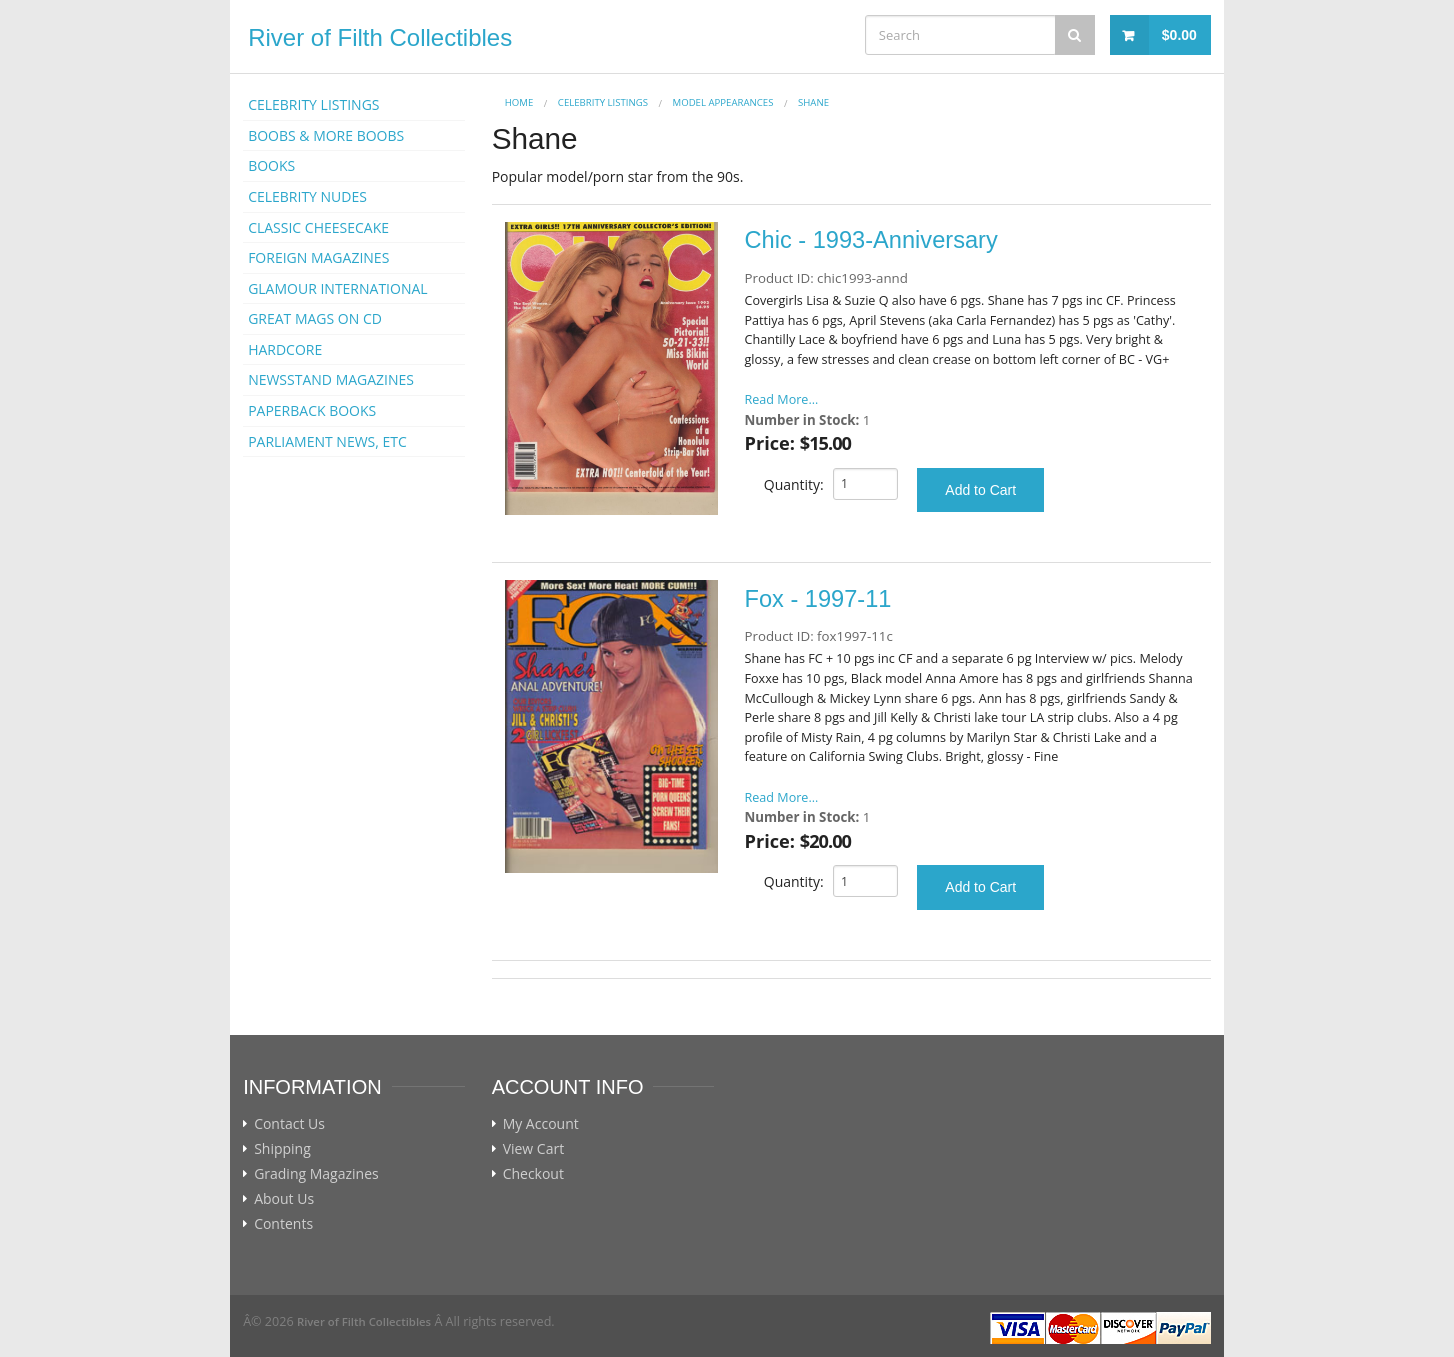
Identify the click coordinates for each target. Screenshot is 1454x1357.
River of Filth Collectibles (380, 37)
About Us (284, 1199)
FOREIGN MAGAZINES (318, 257)
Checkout (533, 1174)
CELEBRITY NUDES (307, 196)
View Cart (534, 1149)
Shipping (282, 1149)
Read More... (782, 399)
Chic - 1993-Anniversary (871, 240)
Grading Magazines (316, 1174)
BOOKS (271, 165)
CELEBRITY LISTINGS (313, 104)
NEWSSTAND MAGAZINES (331, 379)
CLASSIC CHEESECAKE (318, 227)
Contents (283, 1224)
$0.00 (1179, 35)
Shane (813, 102)
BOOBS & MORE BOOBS (326, 135)
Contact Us (289, 1124)
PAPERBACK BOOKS (312, 410)
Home (519, 102)
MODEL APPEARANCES (723, 102)
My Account (541, 1124)
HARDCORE (285, 349)
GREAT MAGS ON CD (315, 318)
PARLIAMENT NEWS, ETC (327, 441)
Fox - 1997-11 (818, 599)
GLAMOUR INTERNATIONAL (338, 288)
